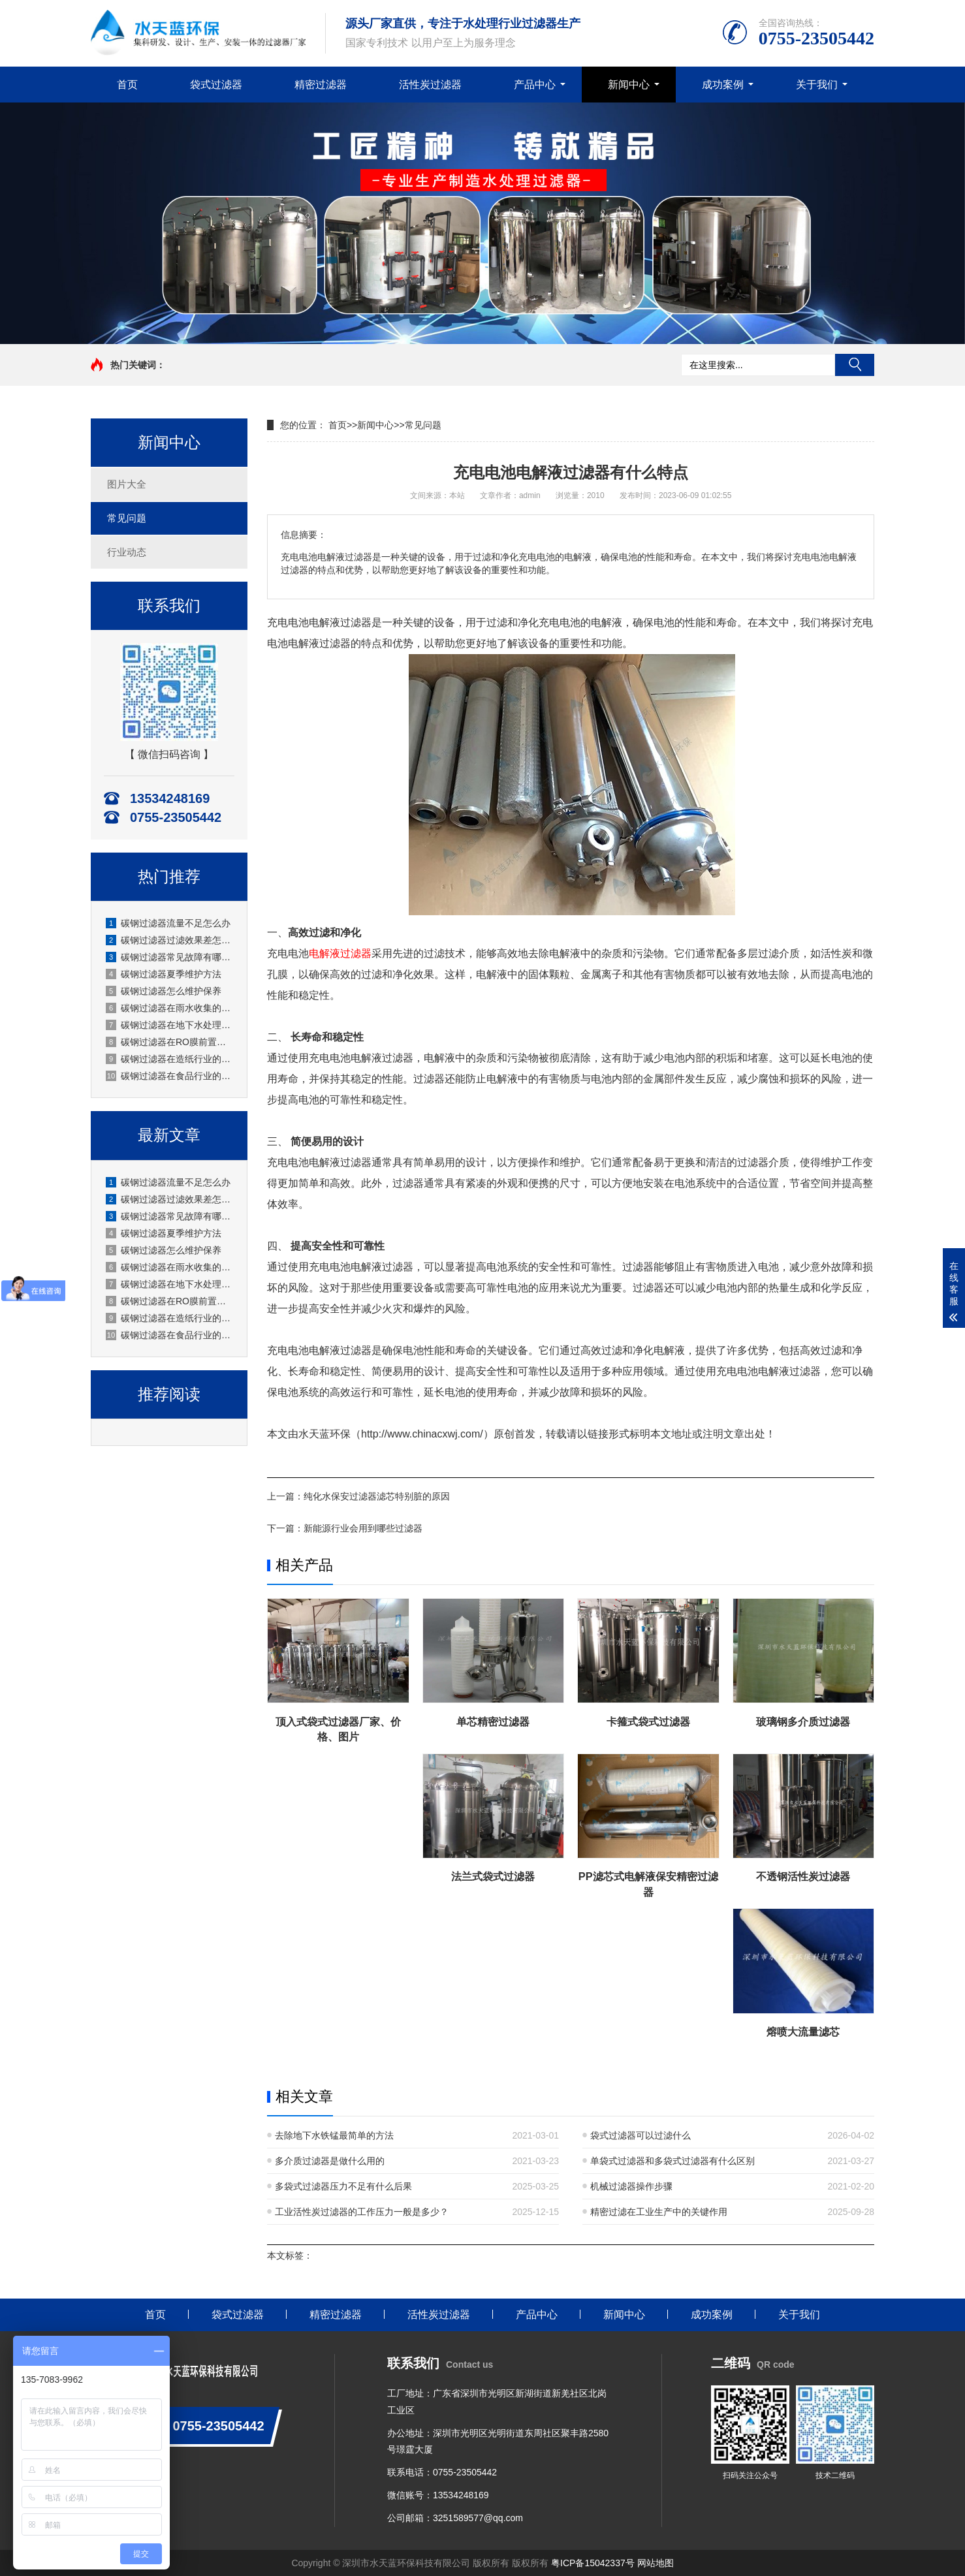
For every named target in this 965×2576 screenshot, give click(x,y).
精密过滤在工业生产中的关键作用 (658, 2212)
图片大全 (126, 484)
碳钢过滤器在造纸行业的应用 (170, 1059)
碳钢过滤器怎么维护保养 (163, 991)
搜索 (854, 365)
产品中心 (535, 84)
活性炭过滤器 (430, 84)
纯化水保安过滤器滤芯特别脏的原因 (377, 1496)
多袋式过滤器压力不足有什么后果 (343, 2186)
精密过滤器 (320, 84)
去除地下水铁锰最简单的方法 (334, 2135)
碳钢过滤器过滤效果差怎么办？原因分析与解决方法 (170, 940)
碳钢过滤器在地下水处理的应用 (170, 1025)
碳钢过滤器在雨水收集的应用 (170, 1008)
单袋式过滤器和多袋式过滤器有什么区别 (672, 2161)
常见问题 (126, 518)
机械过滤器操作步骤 (631, 2186)
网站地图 (655, 2563)
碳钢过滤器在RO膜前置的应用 (170, 1042)
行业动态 (126, 552)
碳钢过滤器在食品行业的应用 (170, 1076)
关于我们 (817, 84)
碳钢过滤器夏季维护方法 (163, 974)
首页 (127, 84)
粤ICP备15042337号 (593, 2563)
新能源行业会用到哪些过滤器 (363, 1528)
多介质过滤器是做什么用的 (330, 2161)
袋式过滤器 (216, 84)
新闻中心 (629, 84)
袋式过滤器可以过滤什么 (640, 2135)
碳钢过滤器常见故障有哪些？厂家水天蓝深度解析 (170, 957)
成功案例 (723, 84)
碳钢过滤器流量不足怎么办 (168, 923)
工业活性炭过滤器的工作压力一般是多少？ (362, 2212)
